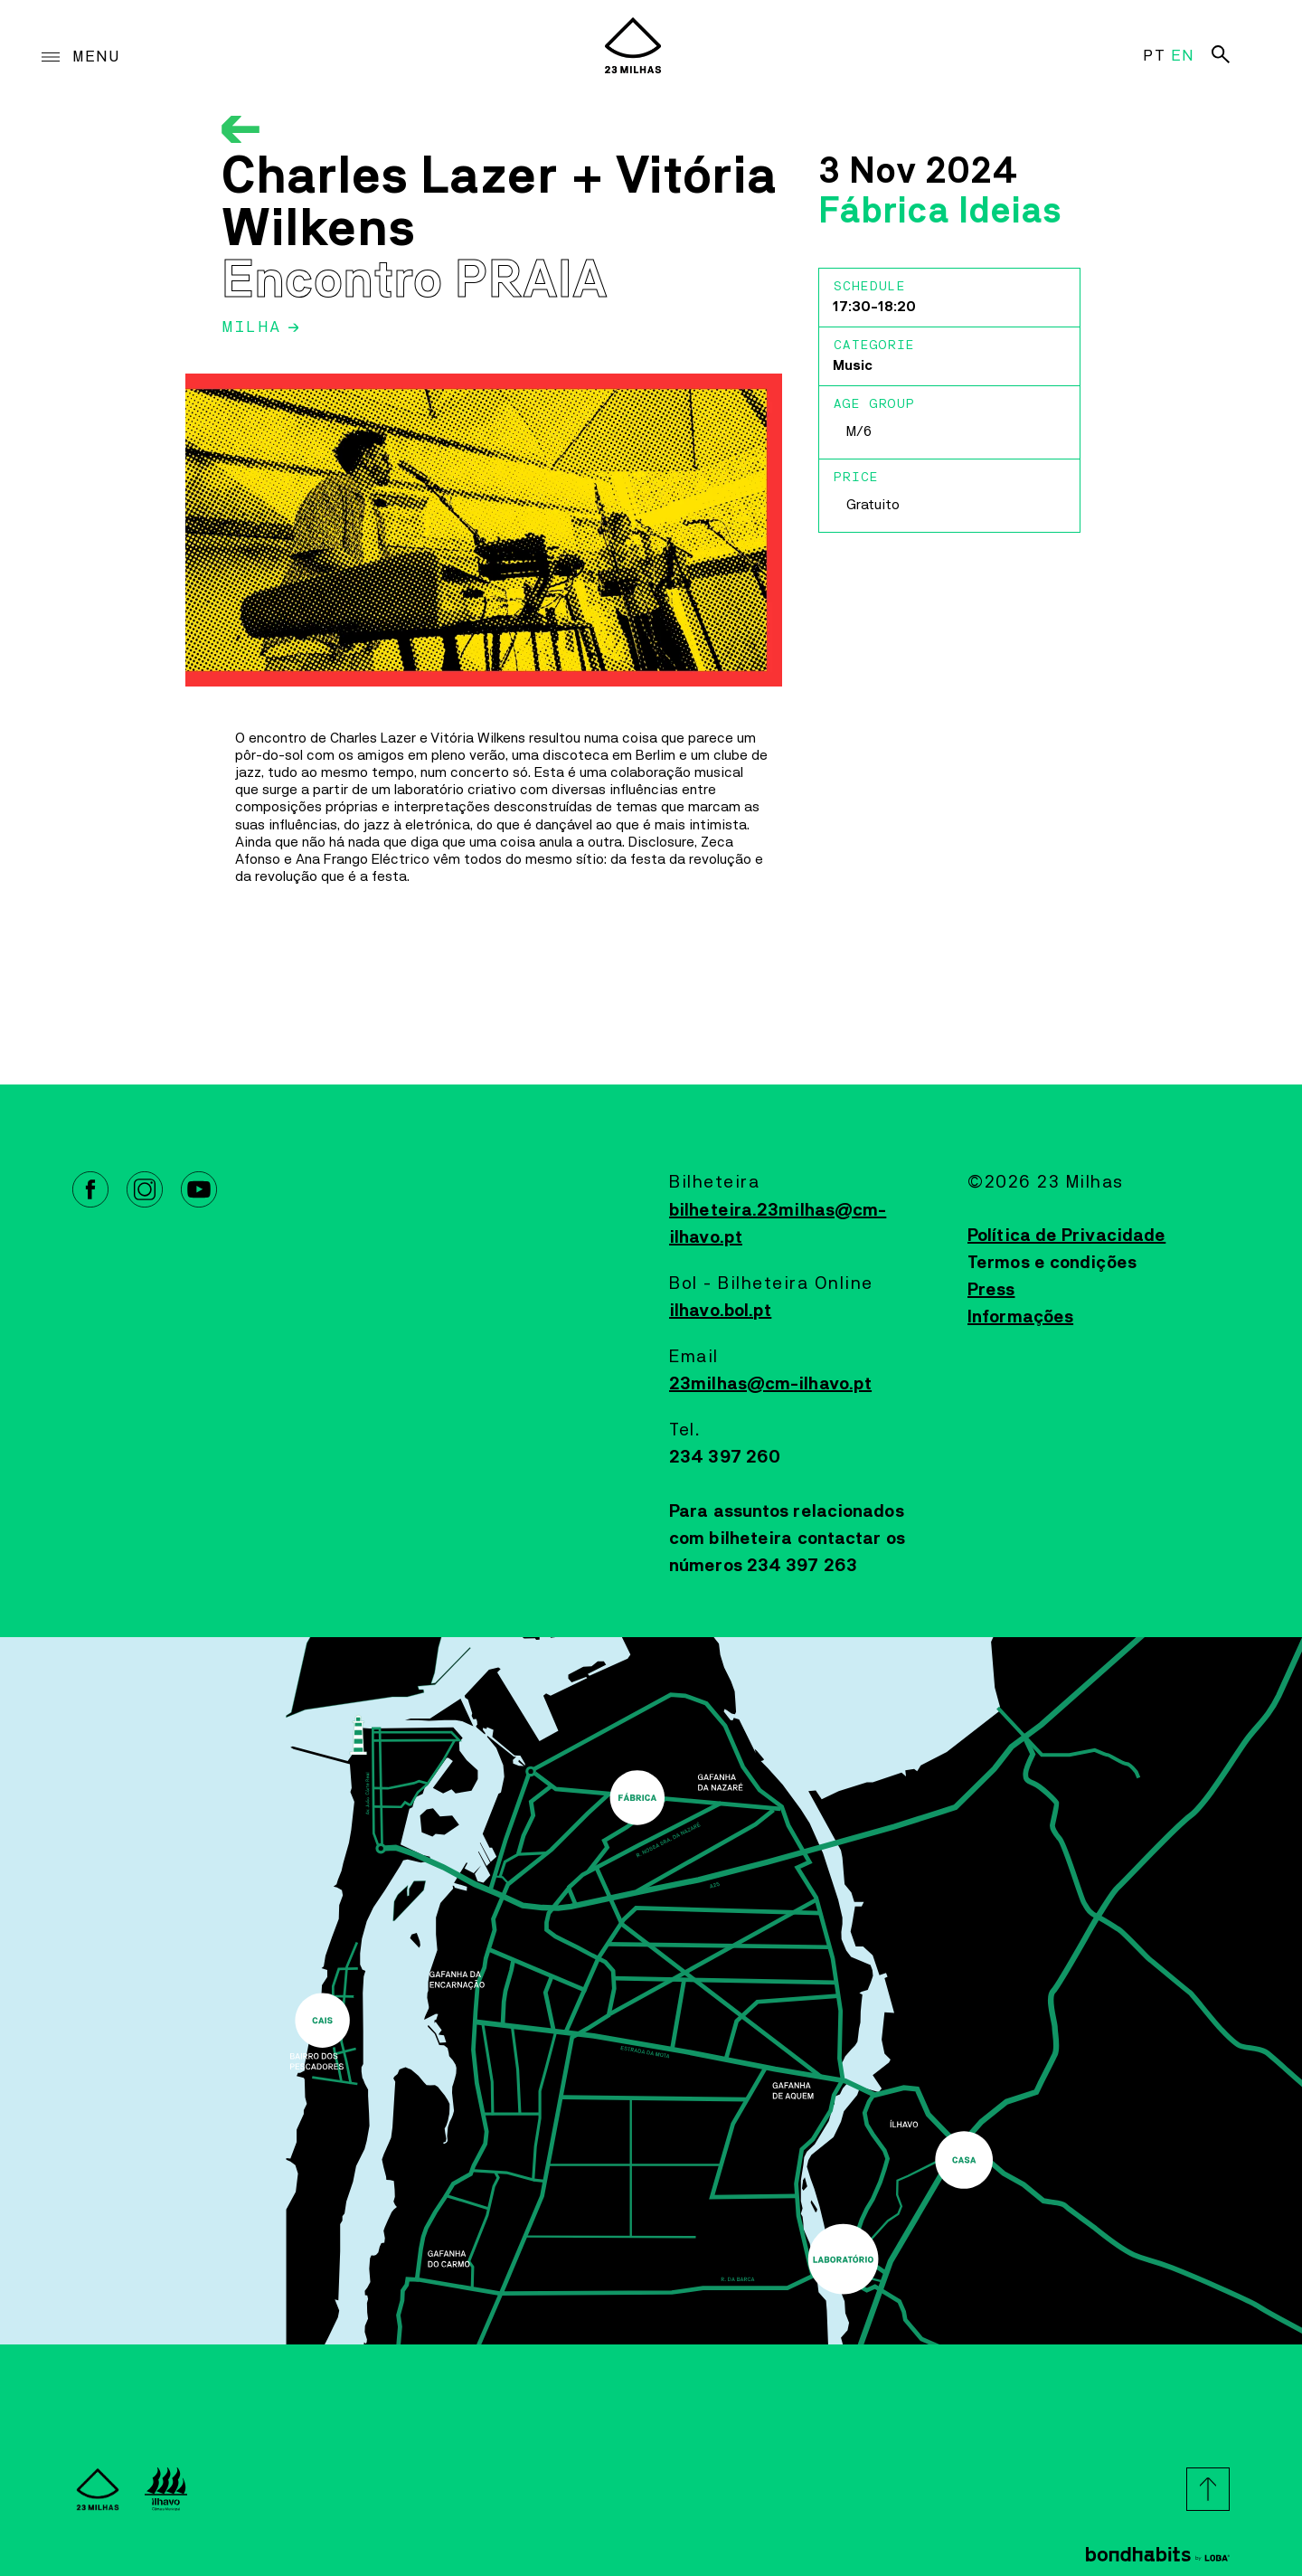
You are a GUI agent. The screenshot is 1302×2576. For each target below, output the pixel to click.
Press (991, 1290)
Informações (1020, 1317)
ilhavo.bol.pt (720, 1311)
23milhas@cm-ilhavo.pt (770, 1384)
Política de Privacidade (1066, 1235)
